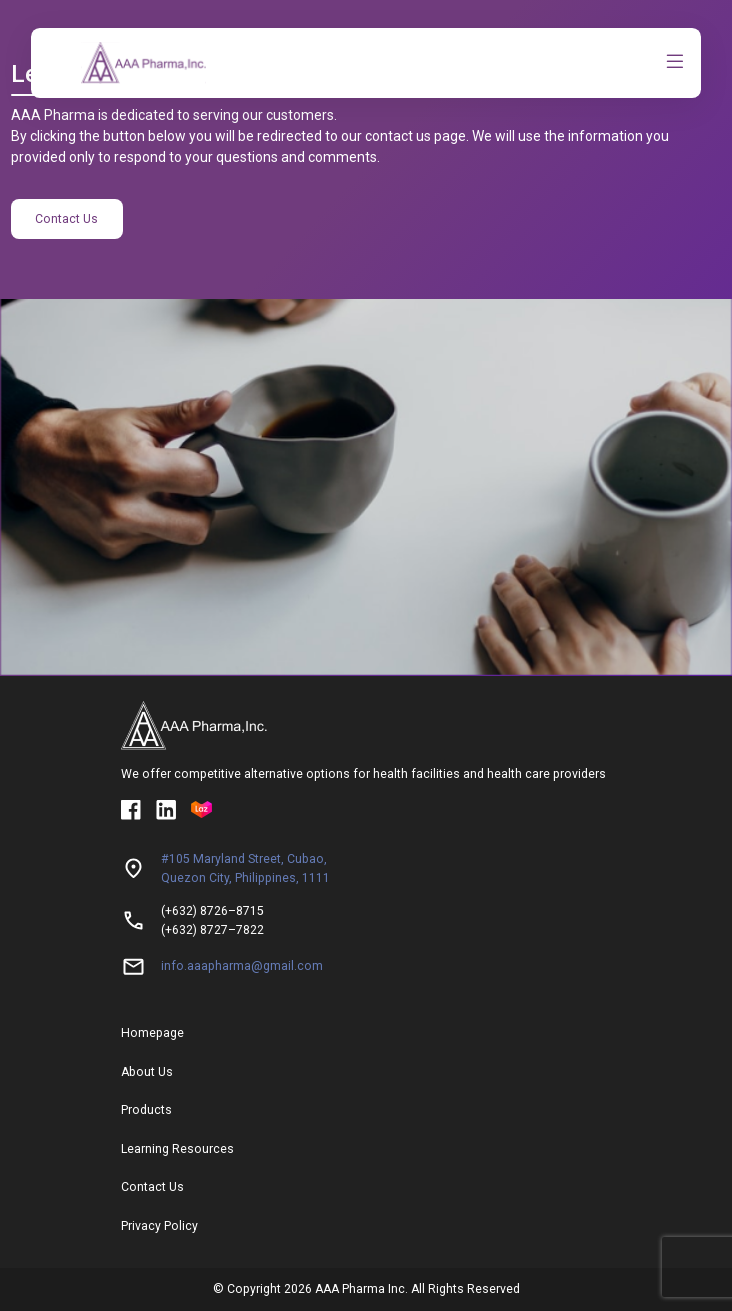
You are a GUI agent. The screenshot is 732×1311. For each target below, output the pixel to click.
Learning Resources (177, 1149)
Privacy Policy (159, 1226)
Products (146, 1110)
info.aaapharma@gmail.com (242, 966)
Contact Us (66, 219)
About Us (147, 1072)
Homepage (152, 1033)
